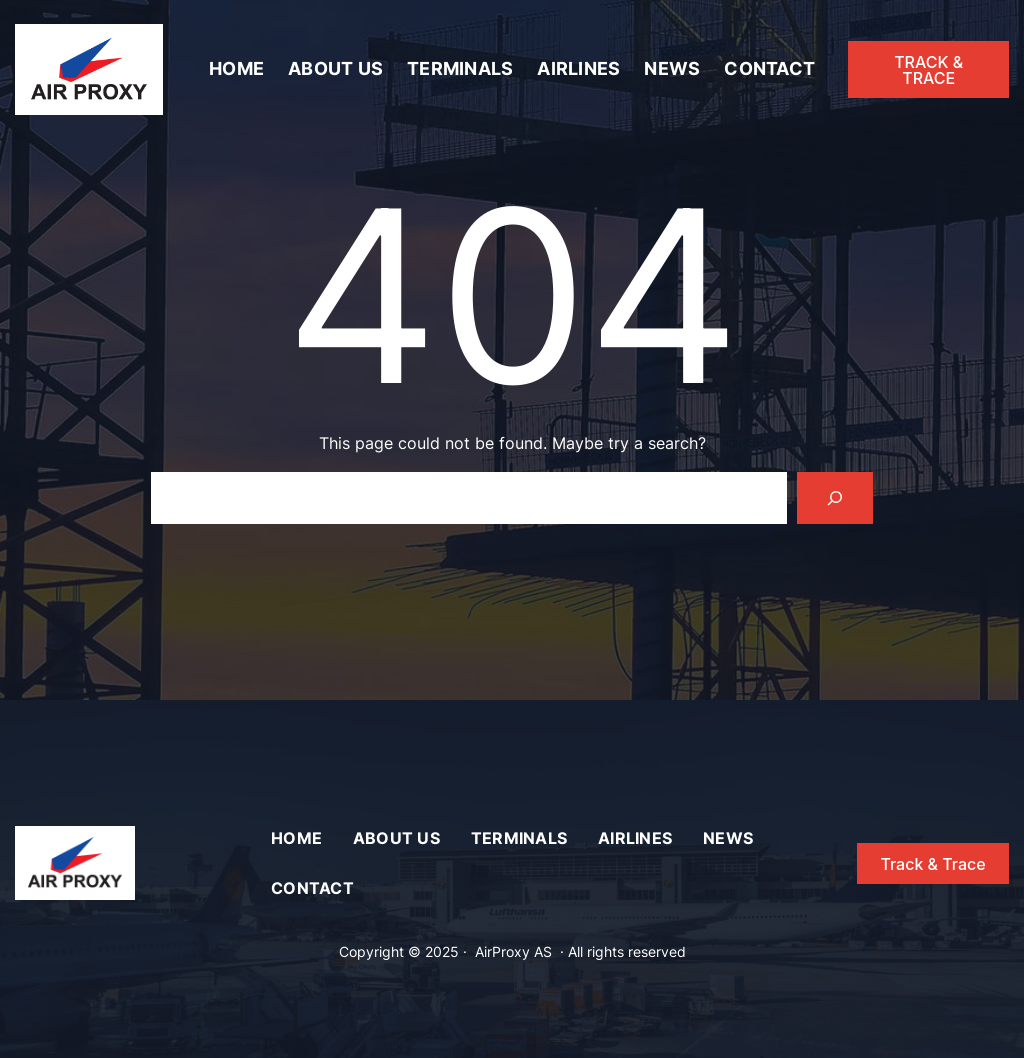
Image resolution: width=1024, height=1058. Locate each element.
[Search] (835, 498)
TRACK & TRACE (928, 70)
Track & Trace (932, 864)
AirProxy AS (513, 951)
